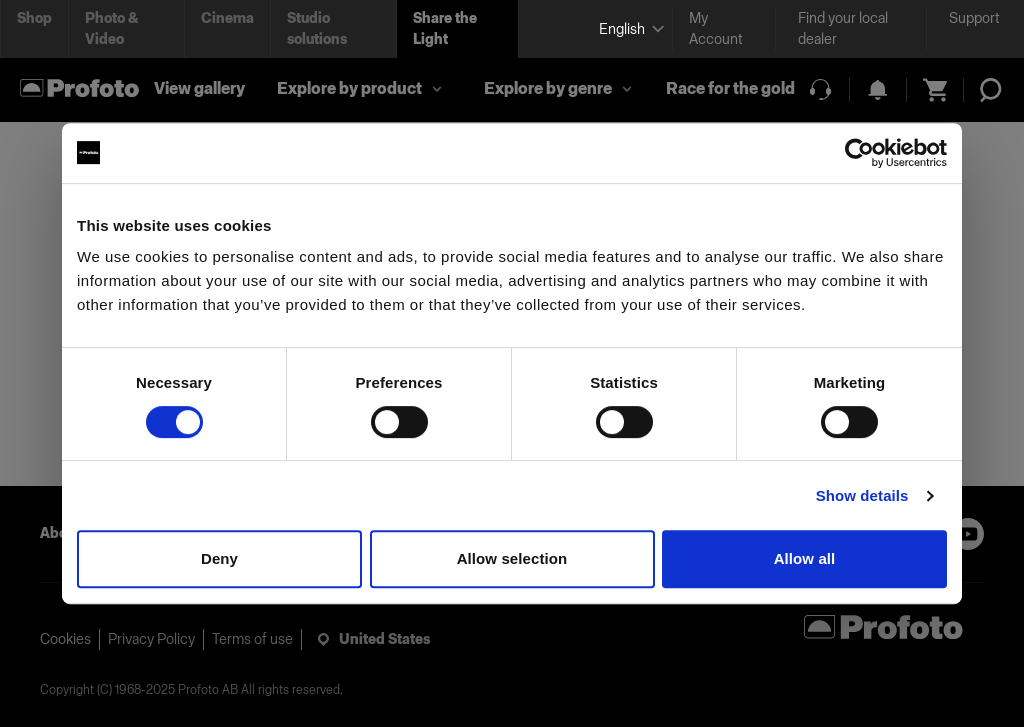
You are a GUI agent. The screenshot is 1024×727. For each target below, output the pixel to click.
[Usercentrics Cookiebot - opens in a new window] (859, 153)
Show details (862, 495)
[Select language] (627, 29)
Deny (219, 558)
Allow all (805, 558)
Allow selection (512, 558)
